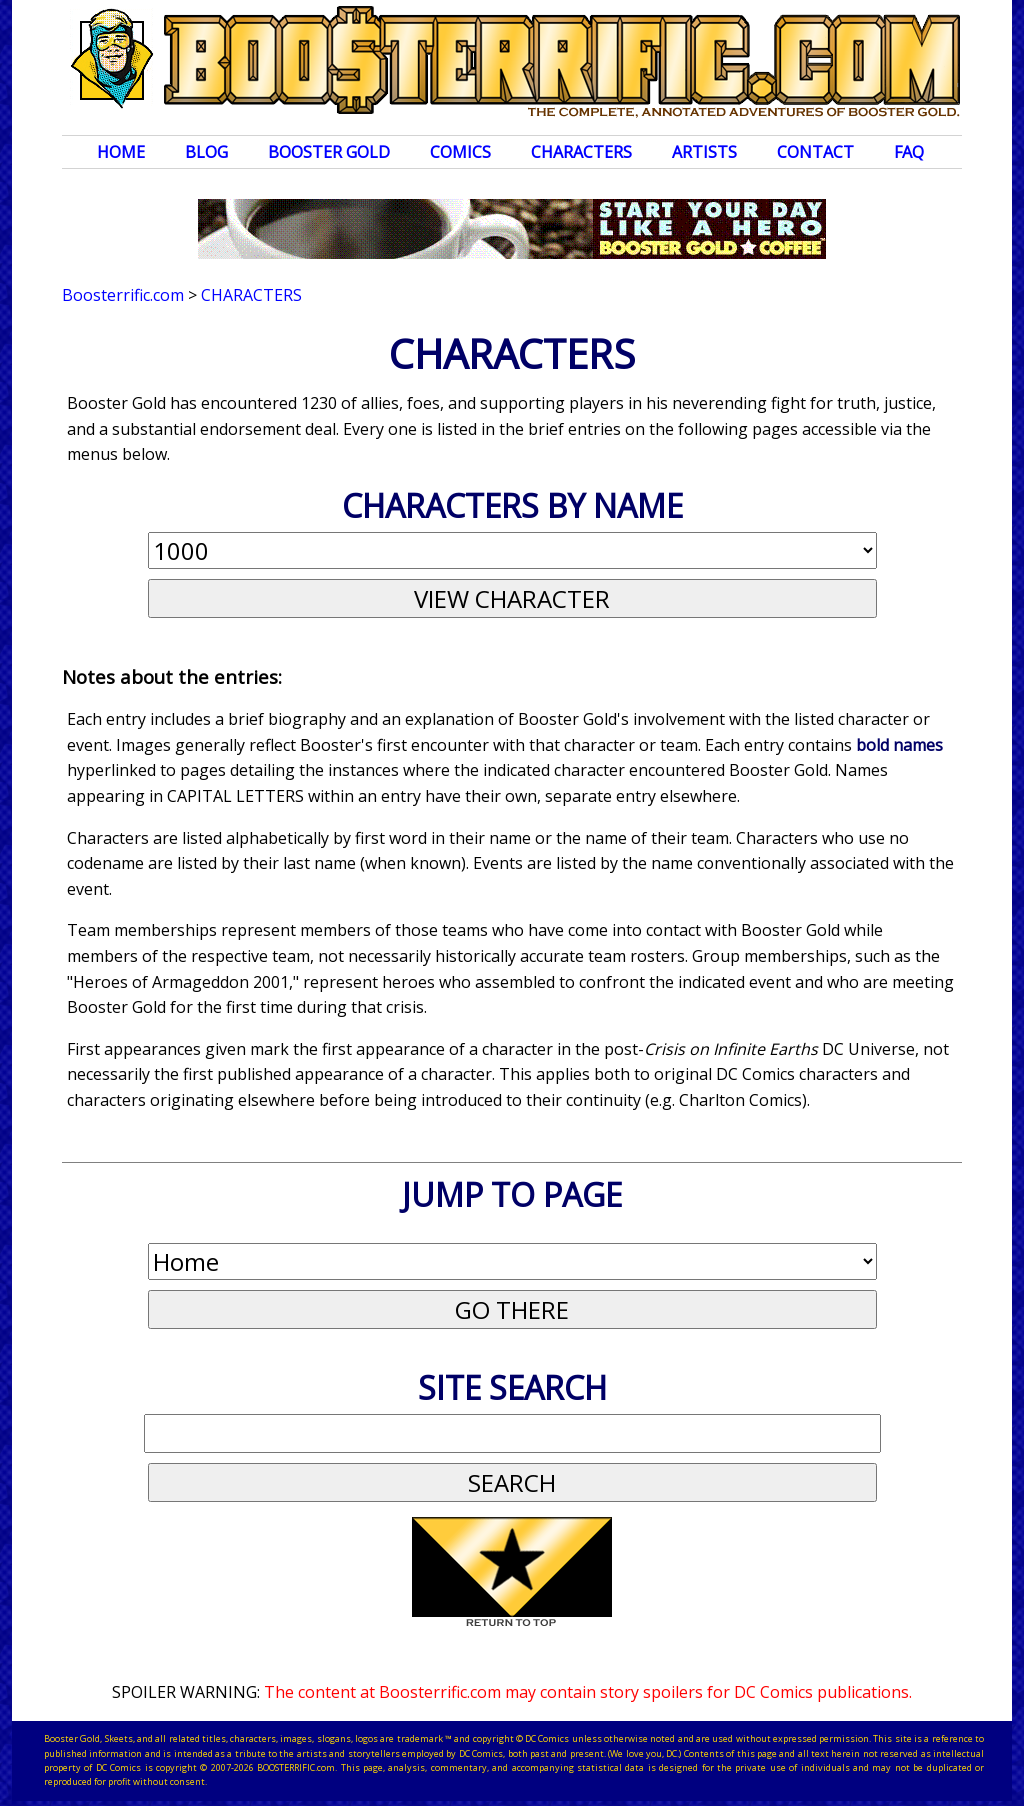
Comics (460, 152)
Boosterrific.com (123, 295)
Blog (206, 152)
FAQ (909, 152)
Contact (815, 152)
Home (121, 152)
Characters (581, 152)
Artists (704, 152)
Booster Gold (329, 152)
